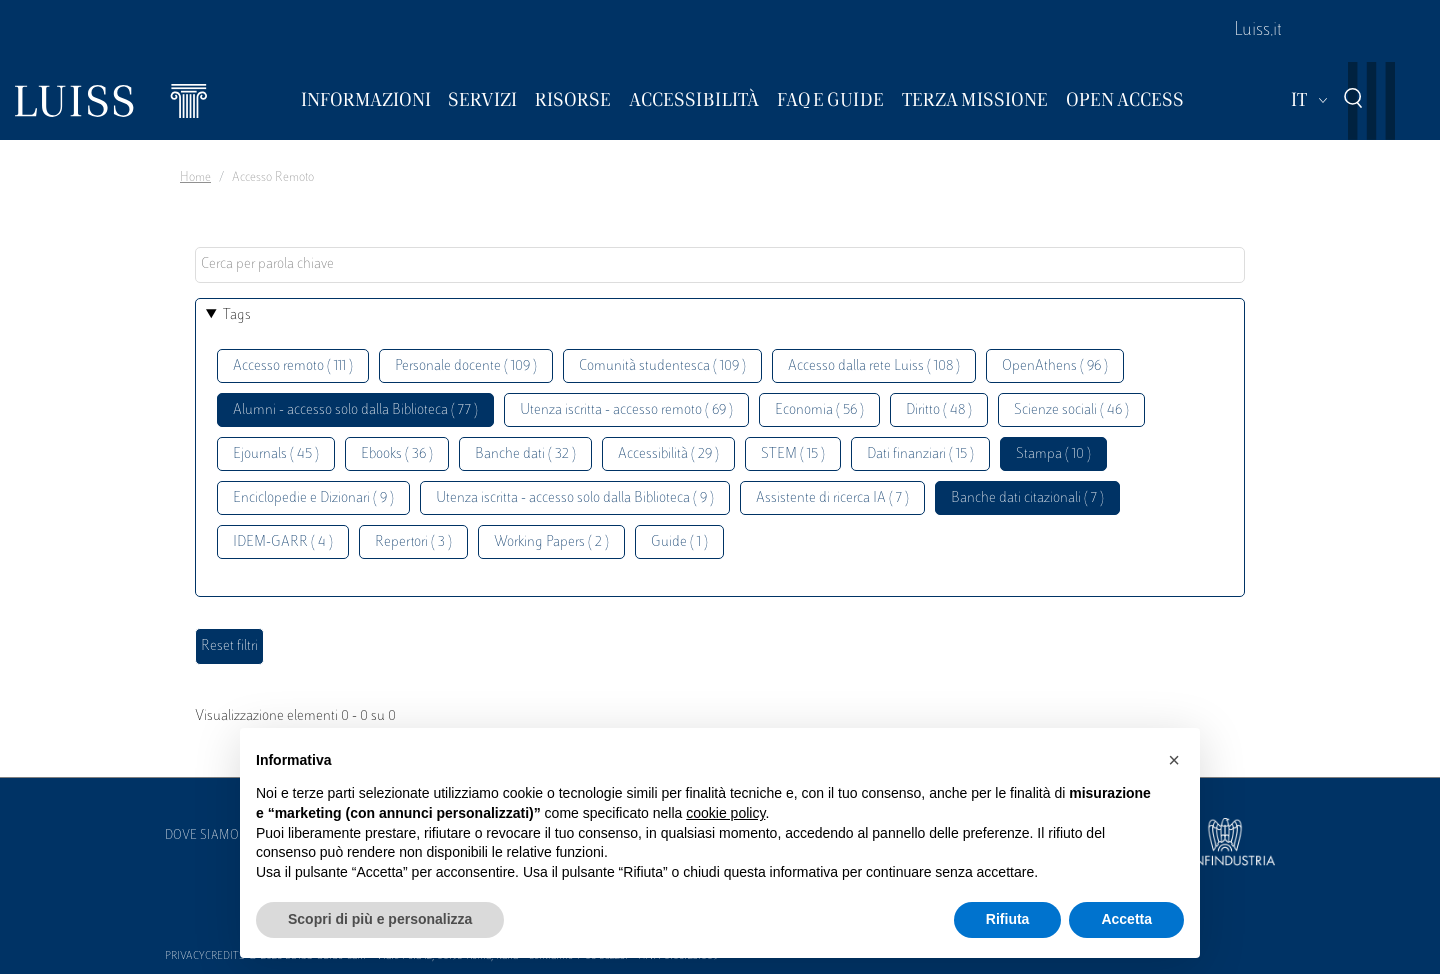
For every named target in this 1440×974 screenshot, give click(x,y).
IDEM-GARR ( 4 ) (283, 542)
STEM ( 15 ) (793, 454)
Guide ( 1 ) (679, 542)
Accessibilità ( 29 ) (668, 454)
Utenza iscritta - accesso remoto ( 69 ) (626, 410)
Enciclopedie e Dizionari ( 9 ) (313, 498)
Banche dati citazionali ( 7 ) (1027, 498)
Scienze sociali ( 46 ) (1071, 410)
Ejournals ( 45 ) (276, 454)
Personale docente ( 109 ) (466, 366)
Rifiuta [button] (1008, 919)
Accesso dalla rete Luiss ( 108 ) (874, 366)
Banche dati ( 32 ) (525, 454)
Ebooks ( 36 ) (397, 454)
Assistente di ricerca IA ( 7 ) (832, 498)
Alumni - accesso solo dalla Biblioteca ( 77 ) (355, 410)
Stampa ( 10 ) (1053, 454)
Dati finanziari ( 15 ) (920, 454)
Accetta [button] (1126, 919)
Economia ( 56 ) (819, 410)
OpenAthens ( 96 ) (1055, 366)
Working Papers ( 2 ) (551, 542)
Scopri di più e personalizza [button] (380, 919)
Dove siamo (202, 836)
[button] (1174, 760)
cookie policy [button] (725, 813)
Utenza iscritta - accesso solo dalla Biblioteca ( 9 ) (575, 498)
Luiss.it (1258, 31)
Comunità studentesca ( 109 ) (662, 366)
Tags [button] (237, 315)
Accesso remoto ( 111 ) (293, 366)
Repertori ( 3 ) (413, 542)
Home (195, 178)
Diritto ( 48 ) (939, 410)
